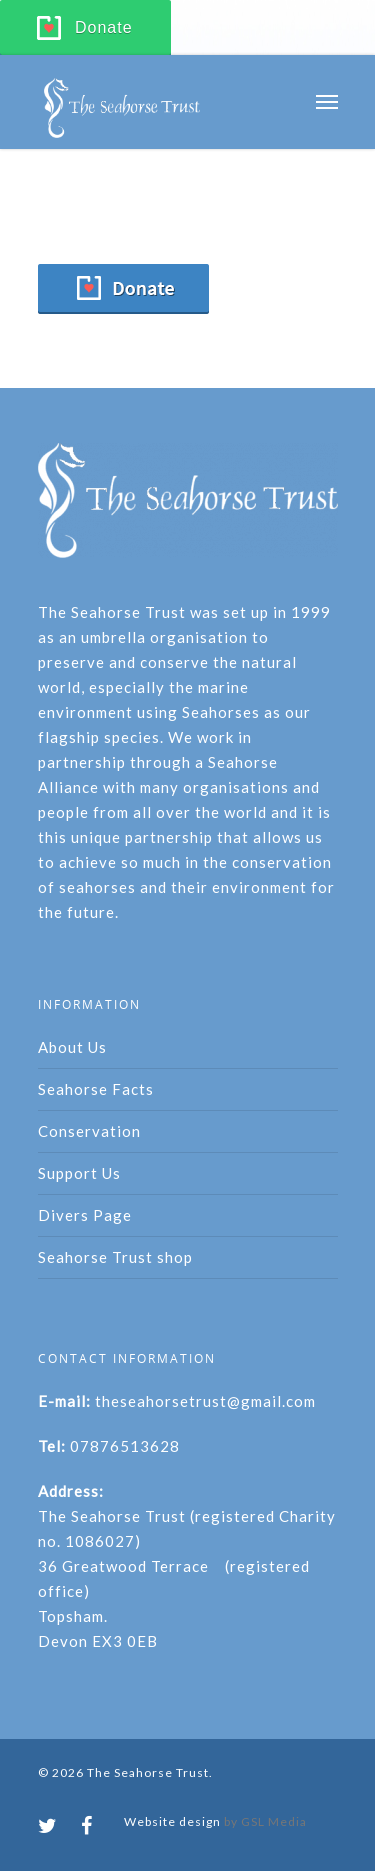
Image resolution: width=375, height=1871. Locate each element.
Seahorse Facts (96, 1089)
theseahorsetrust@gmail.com (205, 1401)
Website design (172, 1821)
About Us (72, 1047)
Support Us (79, 1173)
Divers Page (85, 1215)
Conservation (89, 1131)
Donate (104, 27)
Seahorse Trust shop (115, 1257)
